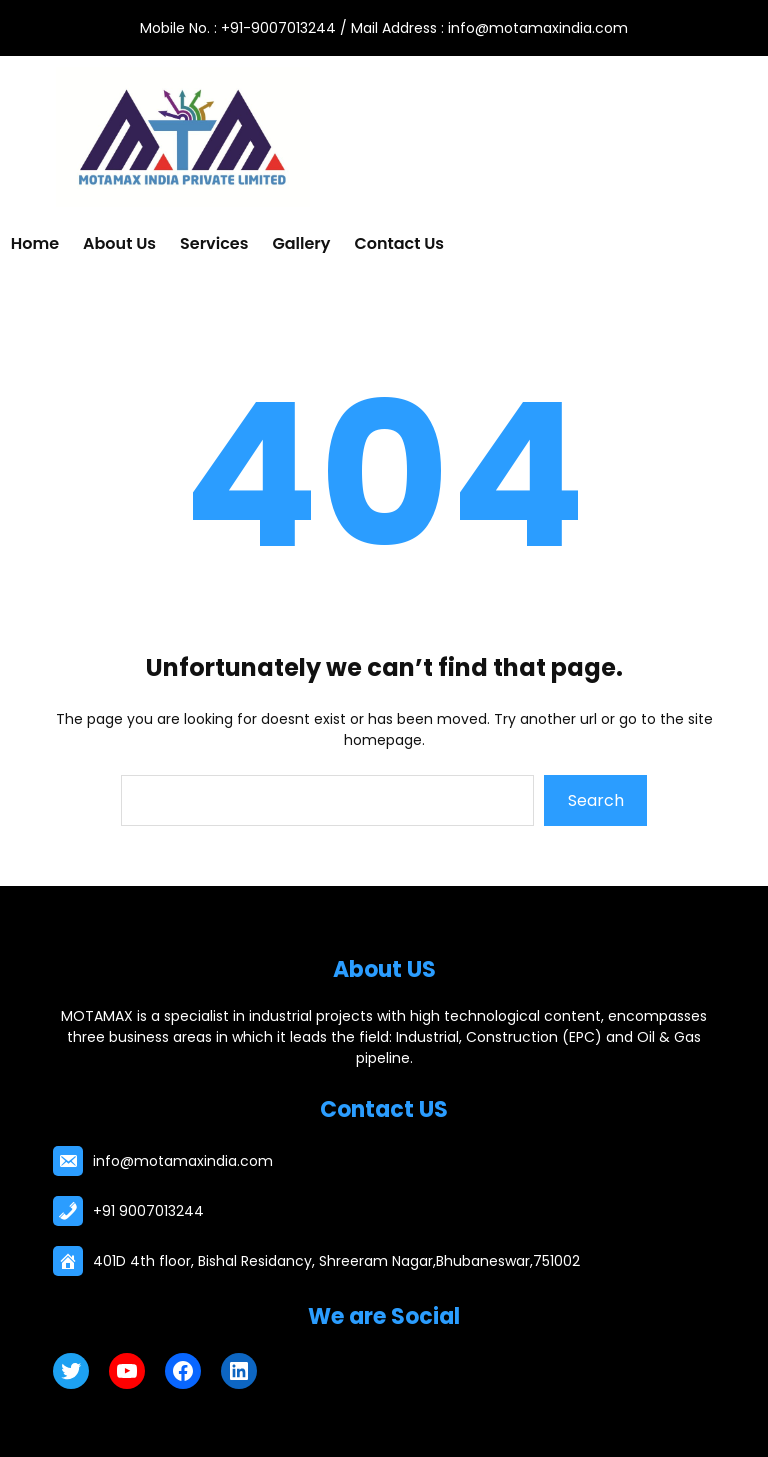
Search (596, 800)
